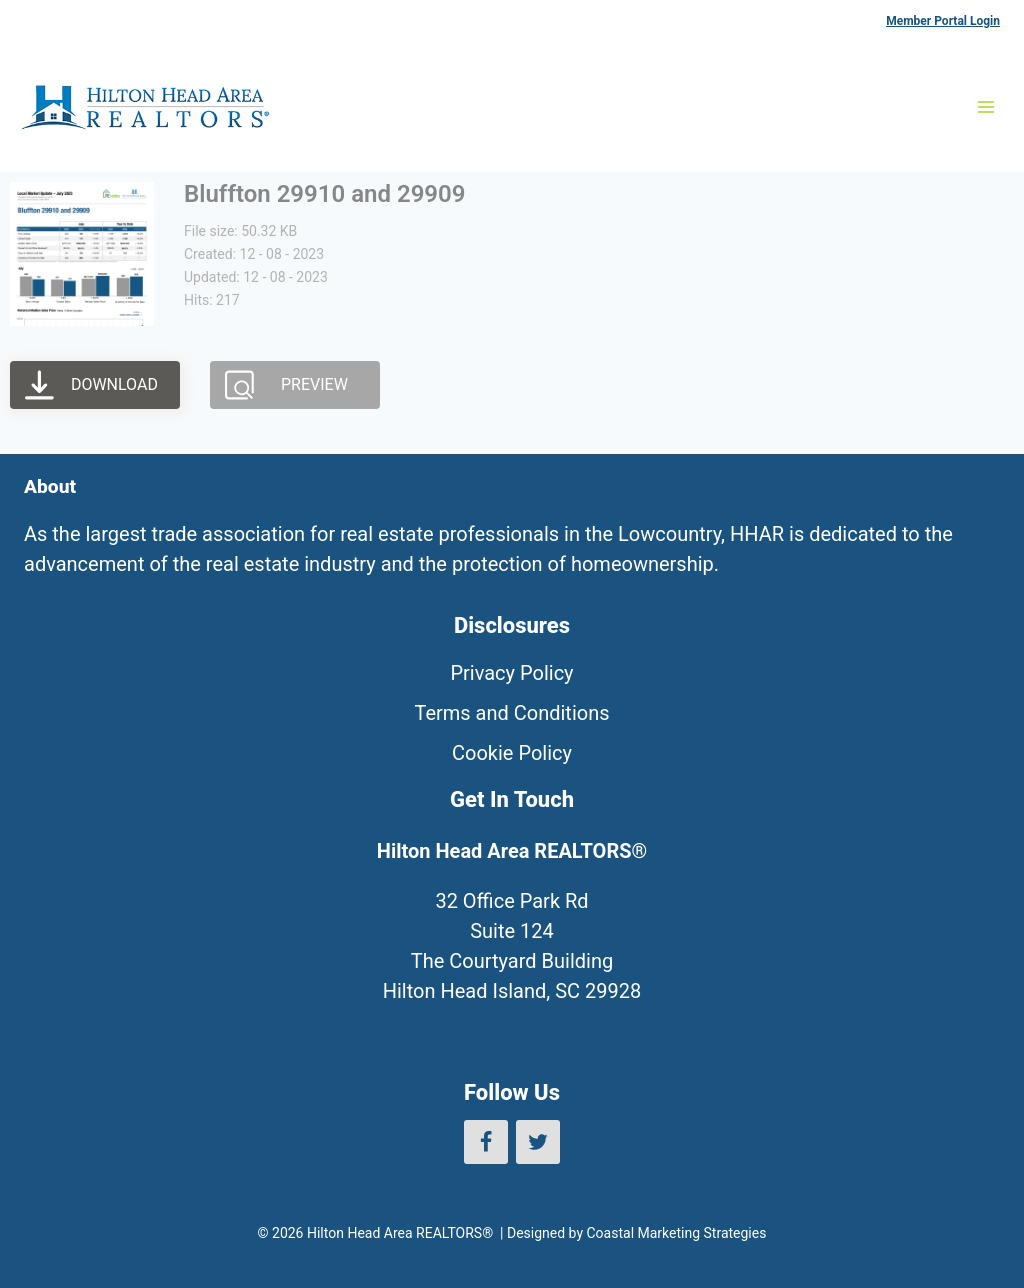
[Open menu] (985, 106)
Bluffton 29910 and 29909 (325, 194)
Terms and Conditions (511, 713)
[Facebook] (486, 1142)
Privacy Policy (511, 673)
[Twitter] (538, 1142)
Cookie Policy (512, 753)
